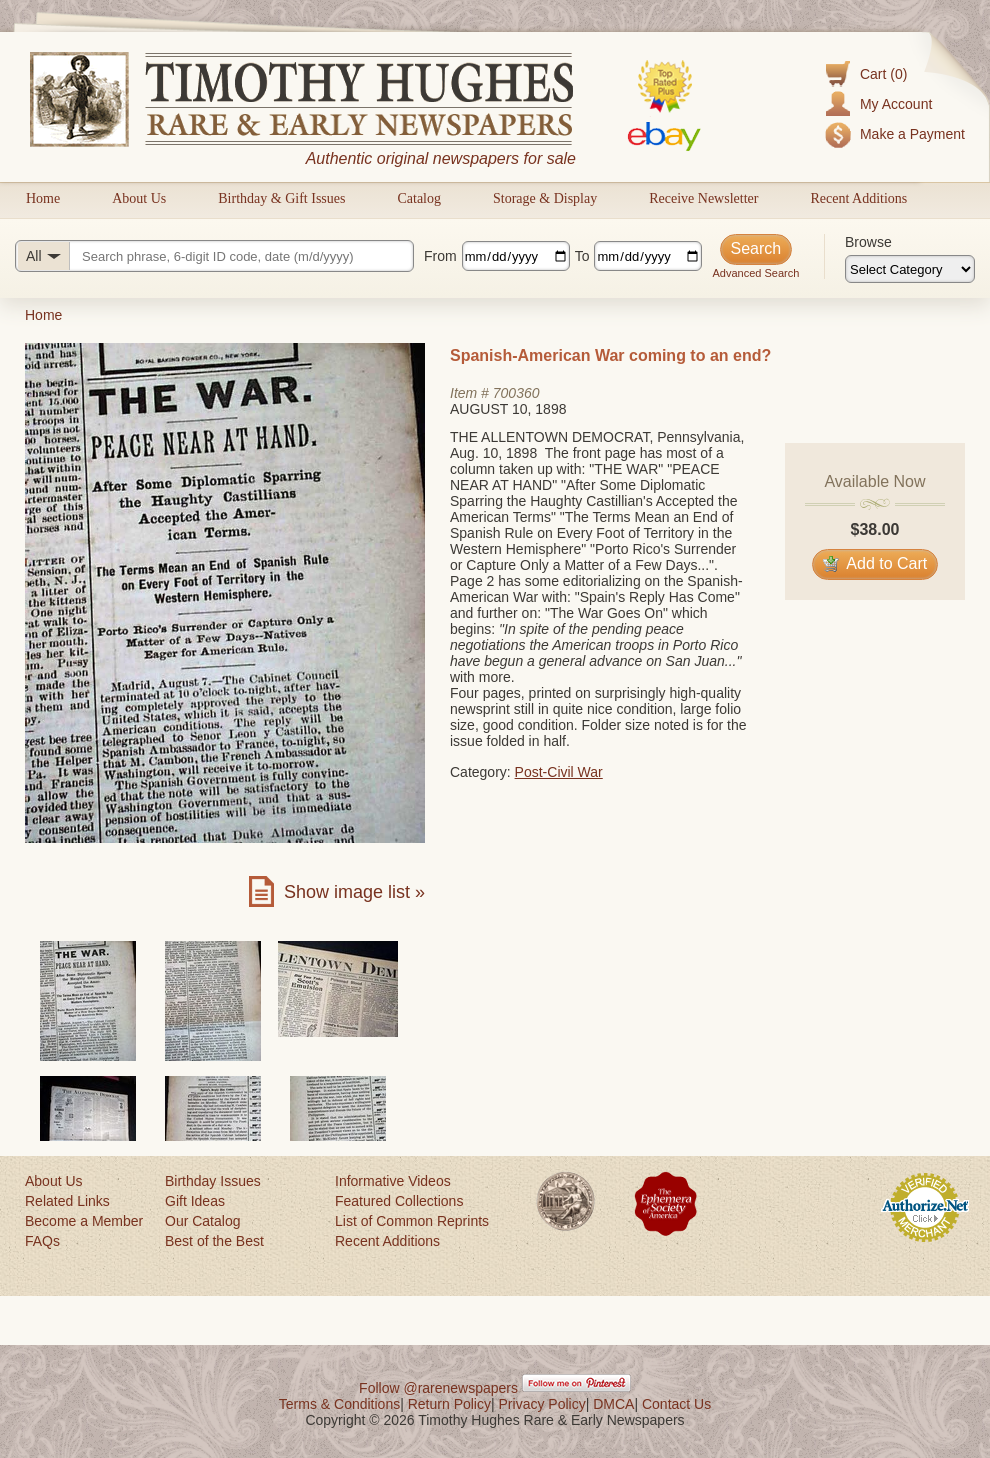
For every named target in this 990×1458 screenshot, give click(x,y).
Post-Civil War (559, 772)
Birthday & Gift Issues (281, 198)
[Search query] (214, 256)
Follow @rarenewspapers (438, 1388)
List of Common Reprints (412, 1221)
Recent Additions (858, 198)
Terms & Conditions (339, 1404)
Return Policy (449, 1404)
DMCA (613, 1404)
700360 (516, 393)
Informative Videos (393, 1181)
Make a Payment (912, 134)
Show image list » (354, 892)
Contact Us (676, 1404)
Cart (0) (883, 74)
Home (43, 198)
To (582, 256)
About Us (139, 198)
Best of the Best (214, 1241)
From (440, 256)
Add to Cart (875, 563)
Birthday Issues (213, 1181)
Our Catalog (202, 1221)
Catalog (419, 198)
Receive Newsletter (703, 198)
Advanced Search (755, 273)
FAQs (42, 1241)
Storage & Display (545, 198)
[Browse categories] (910, 269)
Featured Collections (399, 1201)
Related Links (67, 1201)
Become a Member (84, 1221)
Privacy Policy (542, 1404)
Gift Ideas (195, 1201)
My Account (896, 104)
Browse (868, 242)
